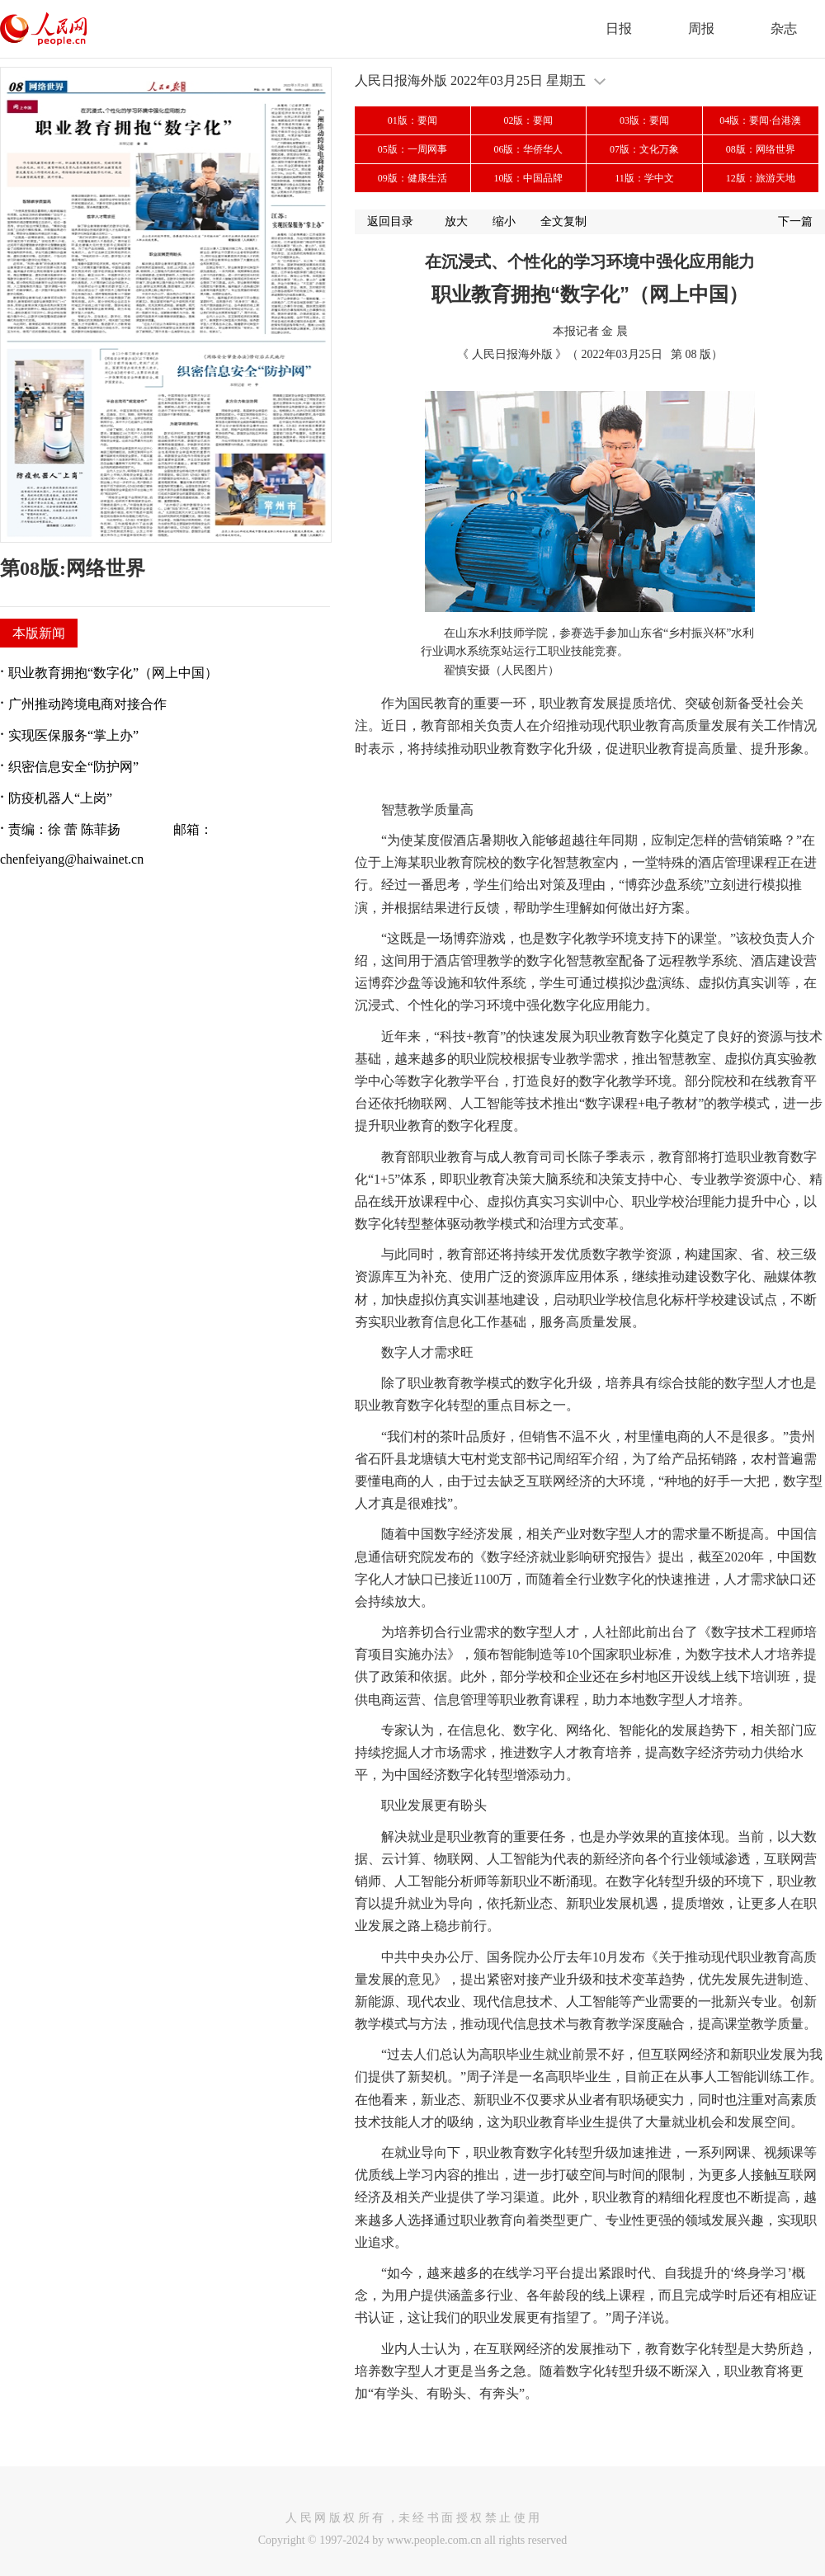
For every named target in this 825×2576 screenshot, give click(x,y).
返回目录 (390, 221)
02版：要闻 (528, 120)
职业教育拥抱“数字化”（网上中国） (113, 673)
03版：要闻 (644, 120)
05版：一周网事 (412, 149)
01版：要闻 (412, 120)
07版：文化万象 (644, 149)
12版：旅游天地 (760, 178)
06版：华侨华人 (528, 149)
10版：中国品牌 (528, 178)
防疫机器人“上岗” (60, 798)
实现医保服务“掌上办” (73, 735)
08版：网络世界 (760, 149)
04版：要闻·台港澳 (760, 120)
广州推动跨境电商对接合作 (87, 704)
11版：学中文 (644, 178)
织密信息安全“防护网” (73, 767)
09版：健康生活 (412, 178)
